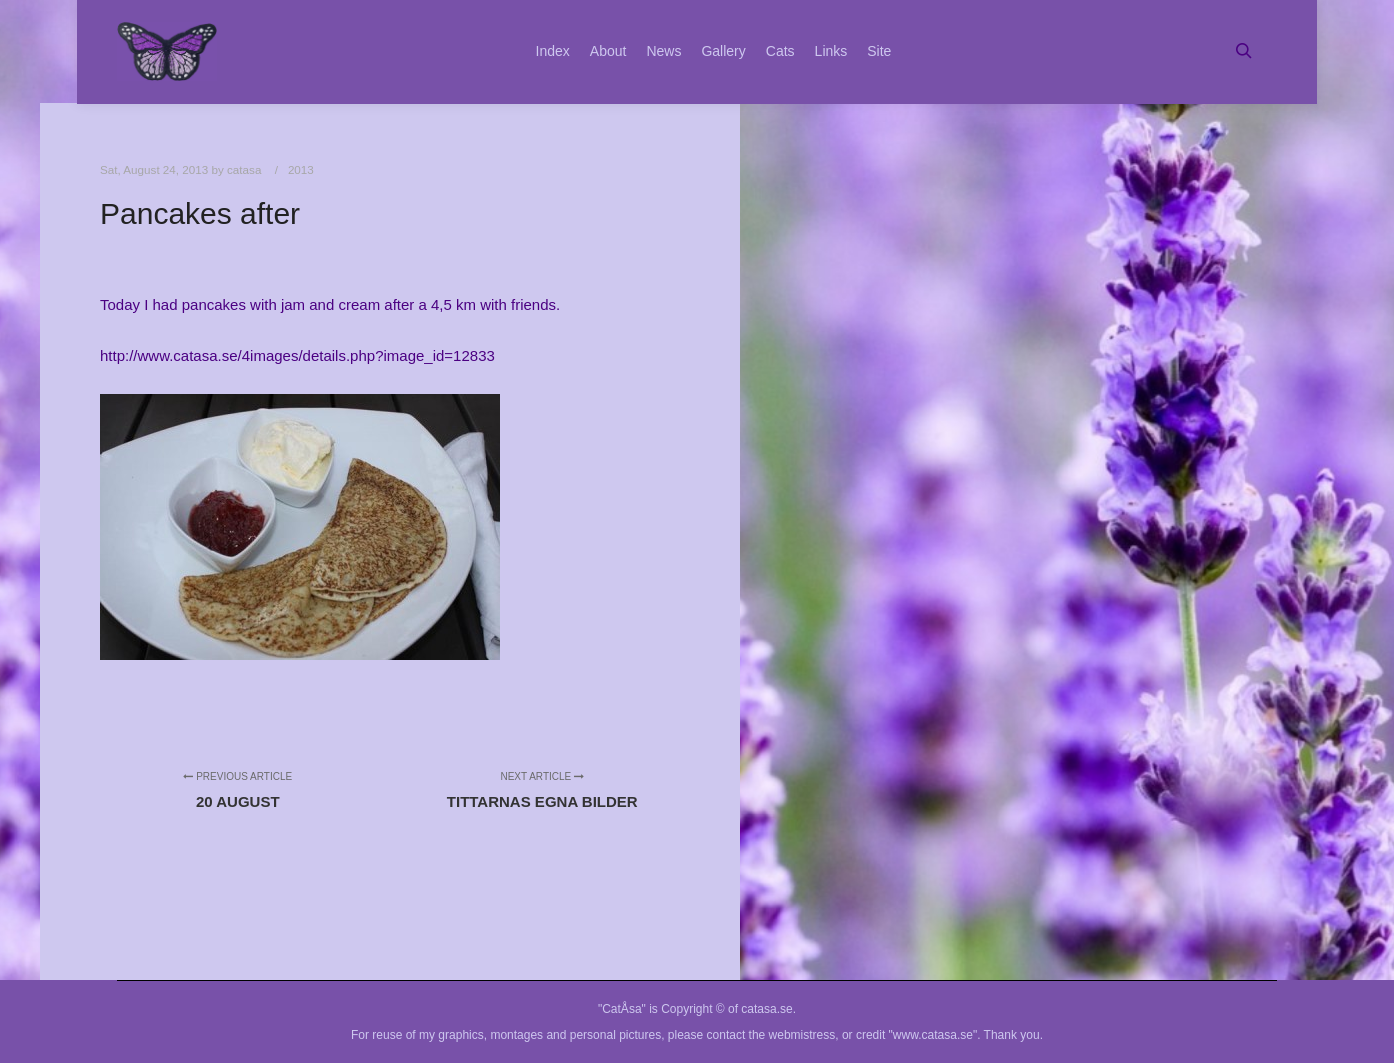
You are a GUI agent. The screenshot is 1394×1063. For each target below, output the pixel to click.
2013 (301, 169)
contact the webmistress (771, 1035)
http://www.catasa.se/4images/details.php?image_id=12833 (297, 355)
